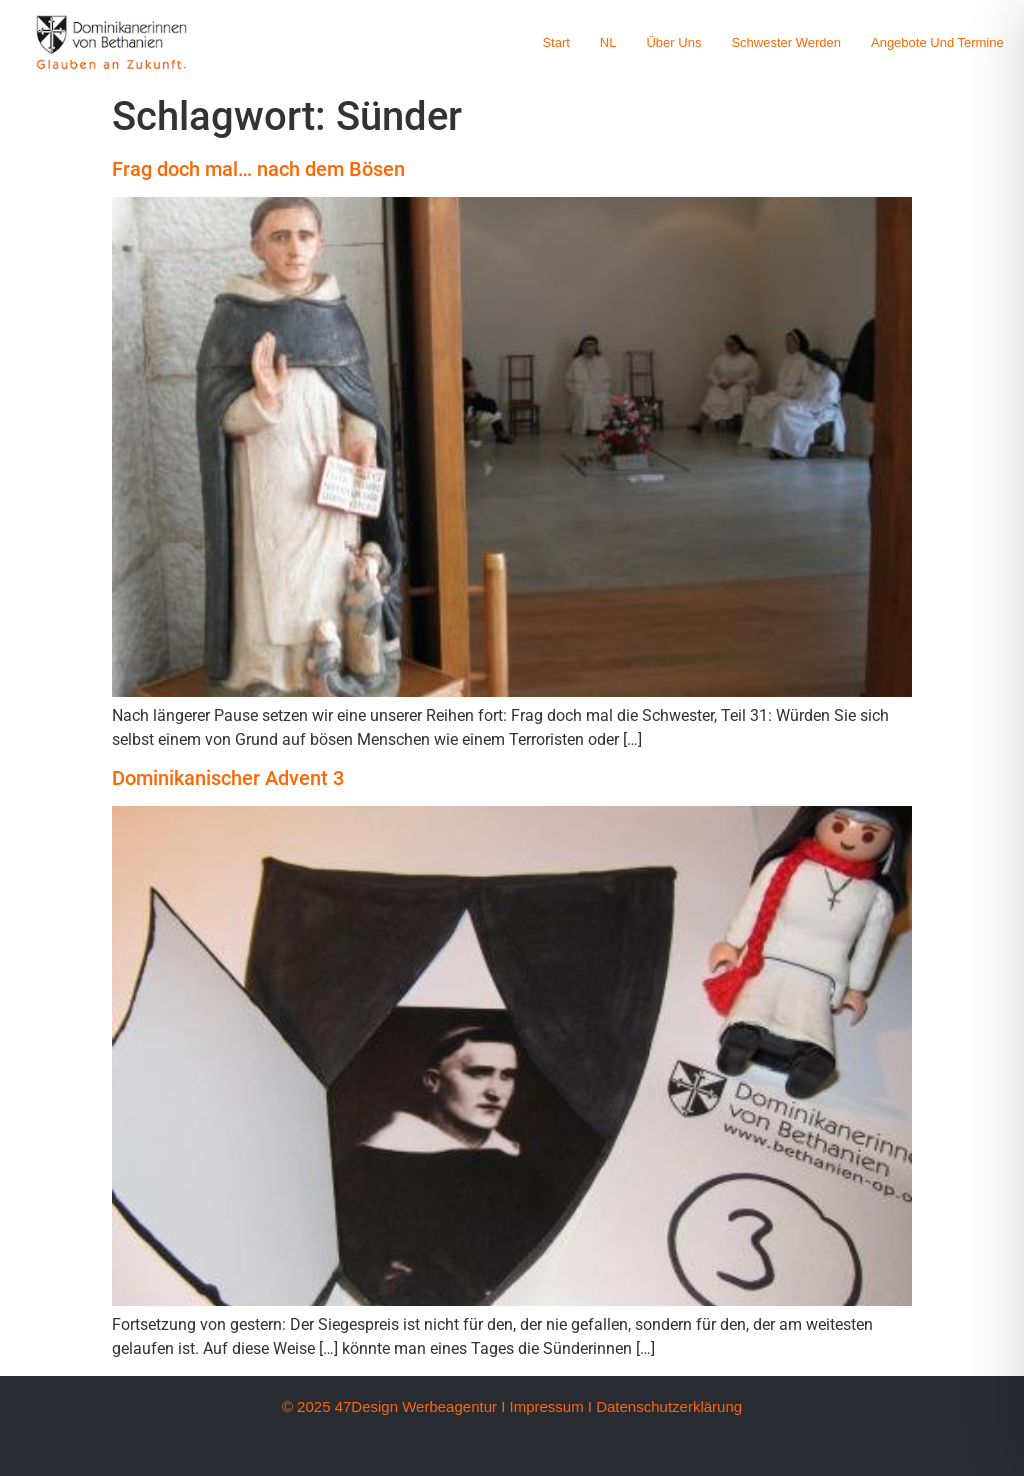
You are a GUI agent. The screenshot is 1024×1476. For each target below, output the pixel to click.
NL (608, 42)
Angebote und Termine (937, 42)
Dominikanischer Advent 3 (228, 778)
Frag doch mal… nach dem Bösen (258, 169)
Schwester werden (786, 42)
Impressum (546, 1406)
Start (555, 42)
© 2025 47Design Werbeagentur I (393, 1406)
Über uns (673, 42)
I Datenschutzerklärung (665, 1406)
